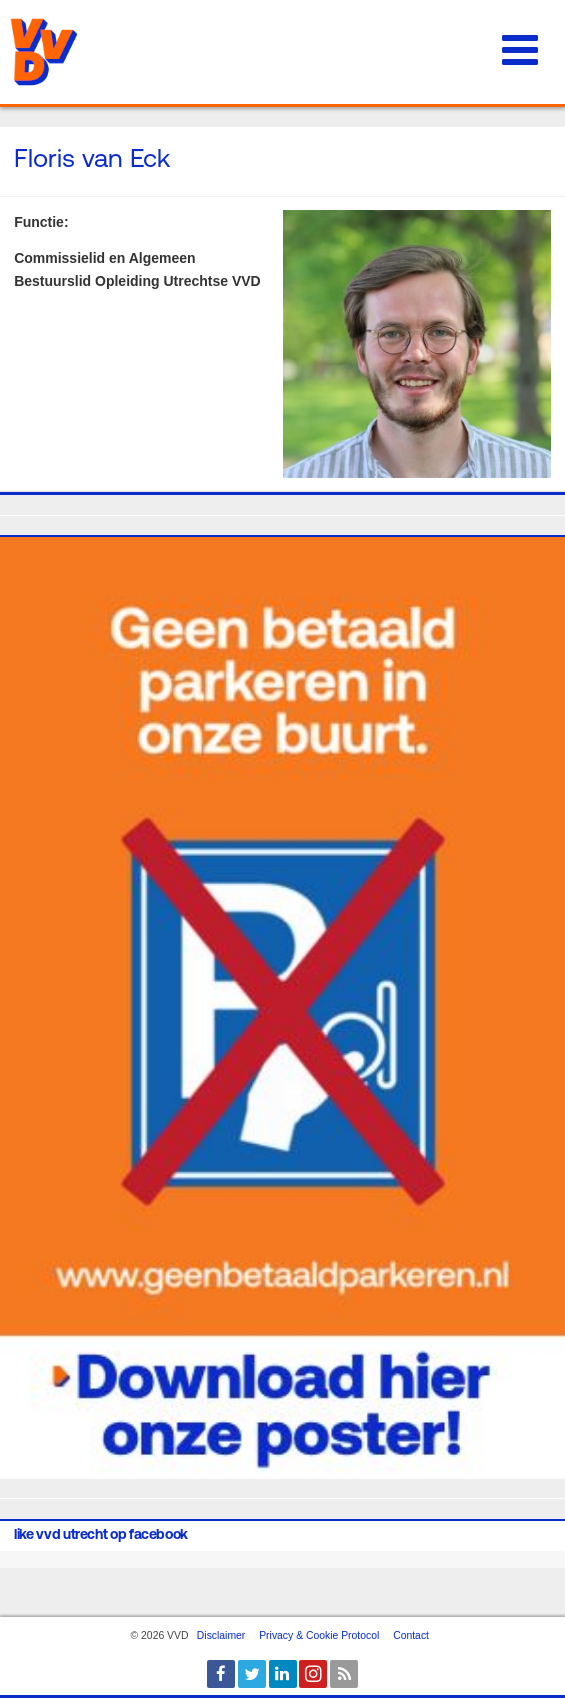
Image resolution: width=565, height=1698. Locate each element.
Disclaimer (221, 1635)
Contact (411, 1635)
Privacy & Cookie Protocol (319, 1635)
